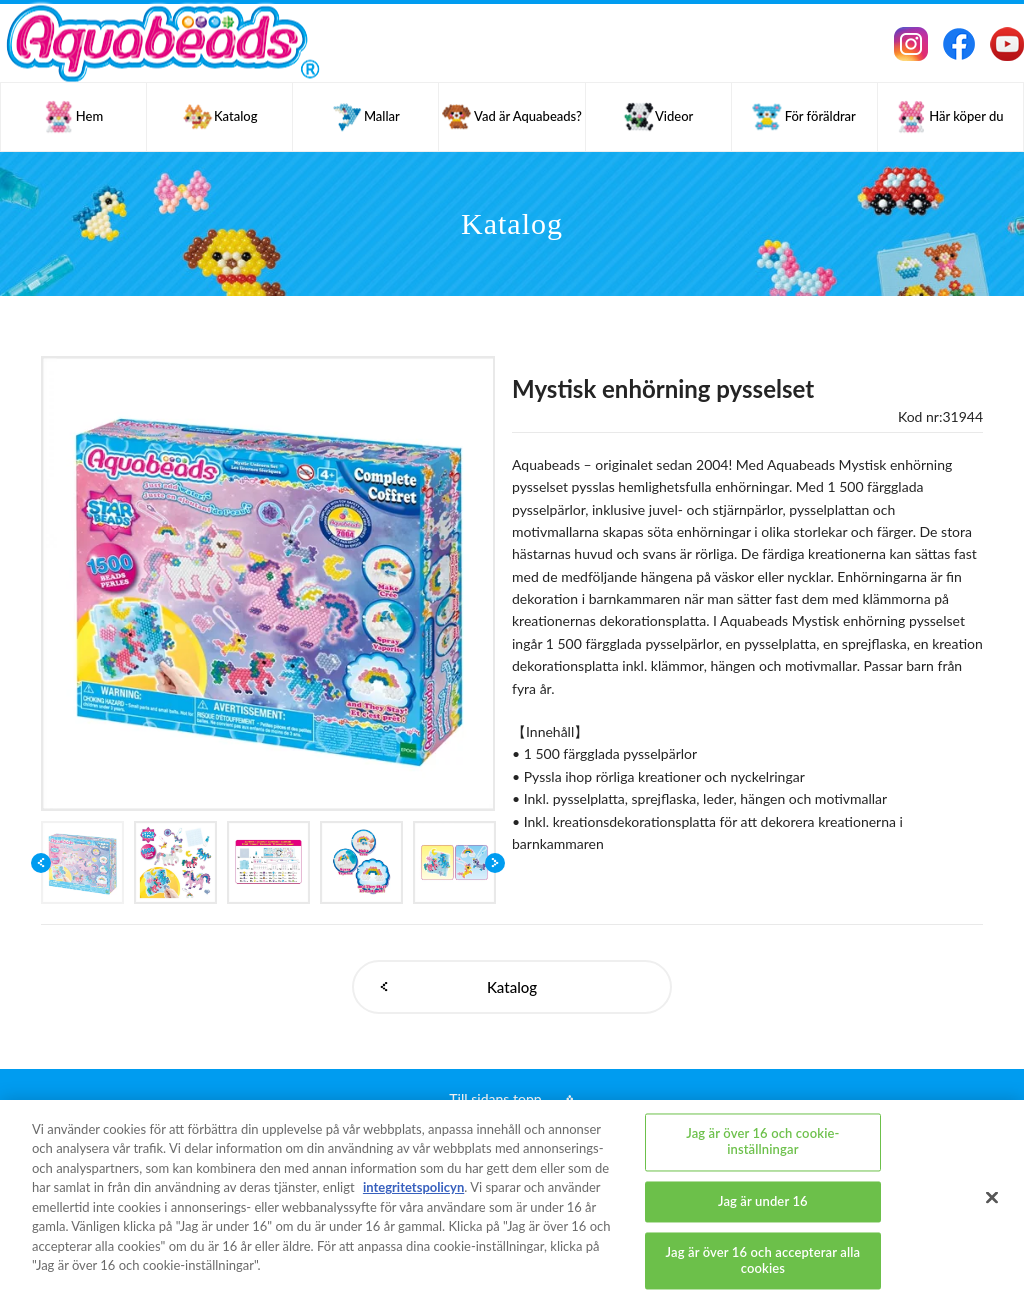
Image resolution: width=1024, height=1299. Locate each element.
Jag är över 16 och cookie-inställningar (762, 1142)
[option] (268, 583)
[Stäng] (992, 1198)
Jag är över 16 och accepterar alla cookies (763, 1261)
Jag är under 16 (763, 1201)
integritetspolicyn (413, 1187)
